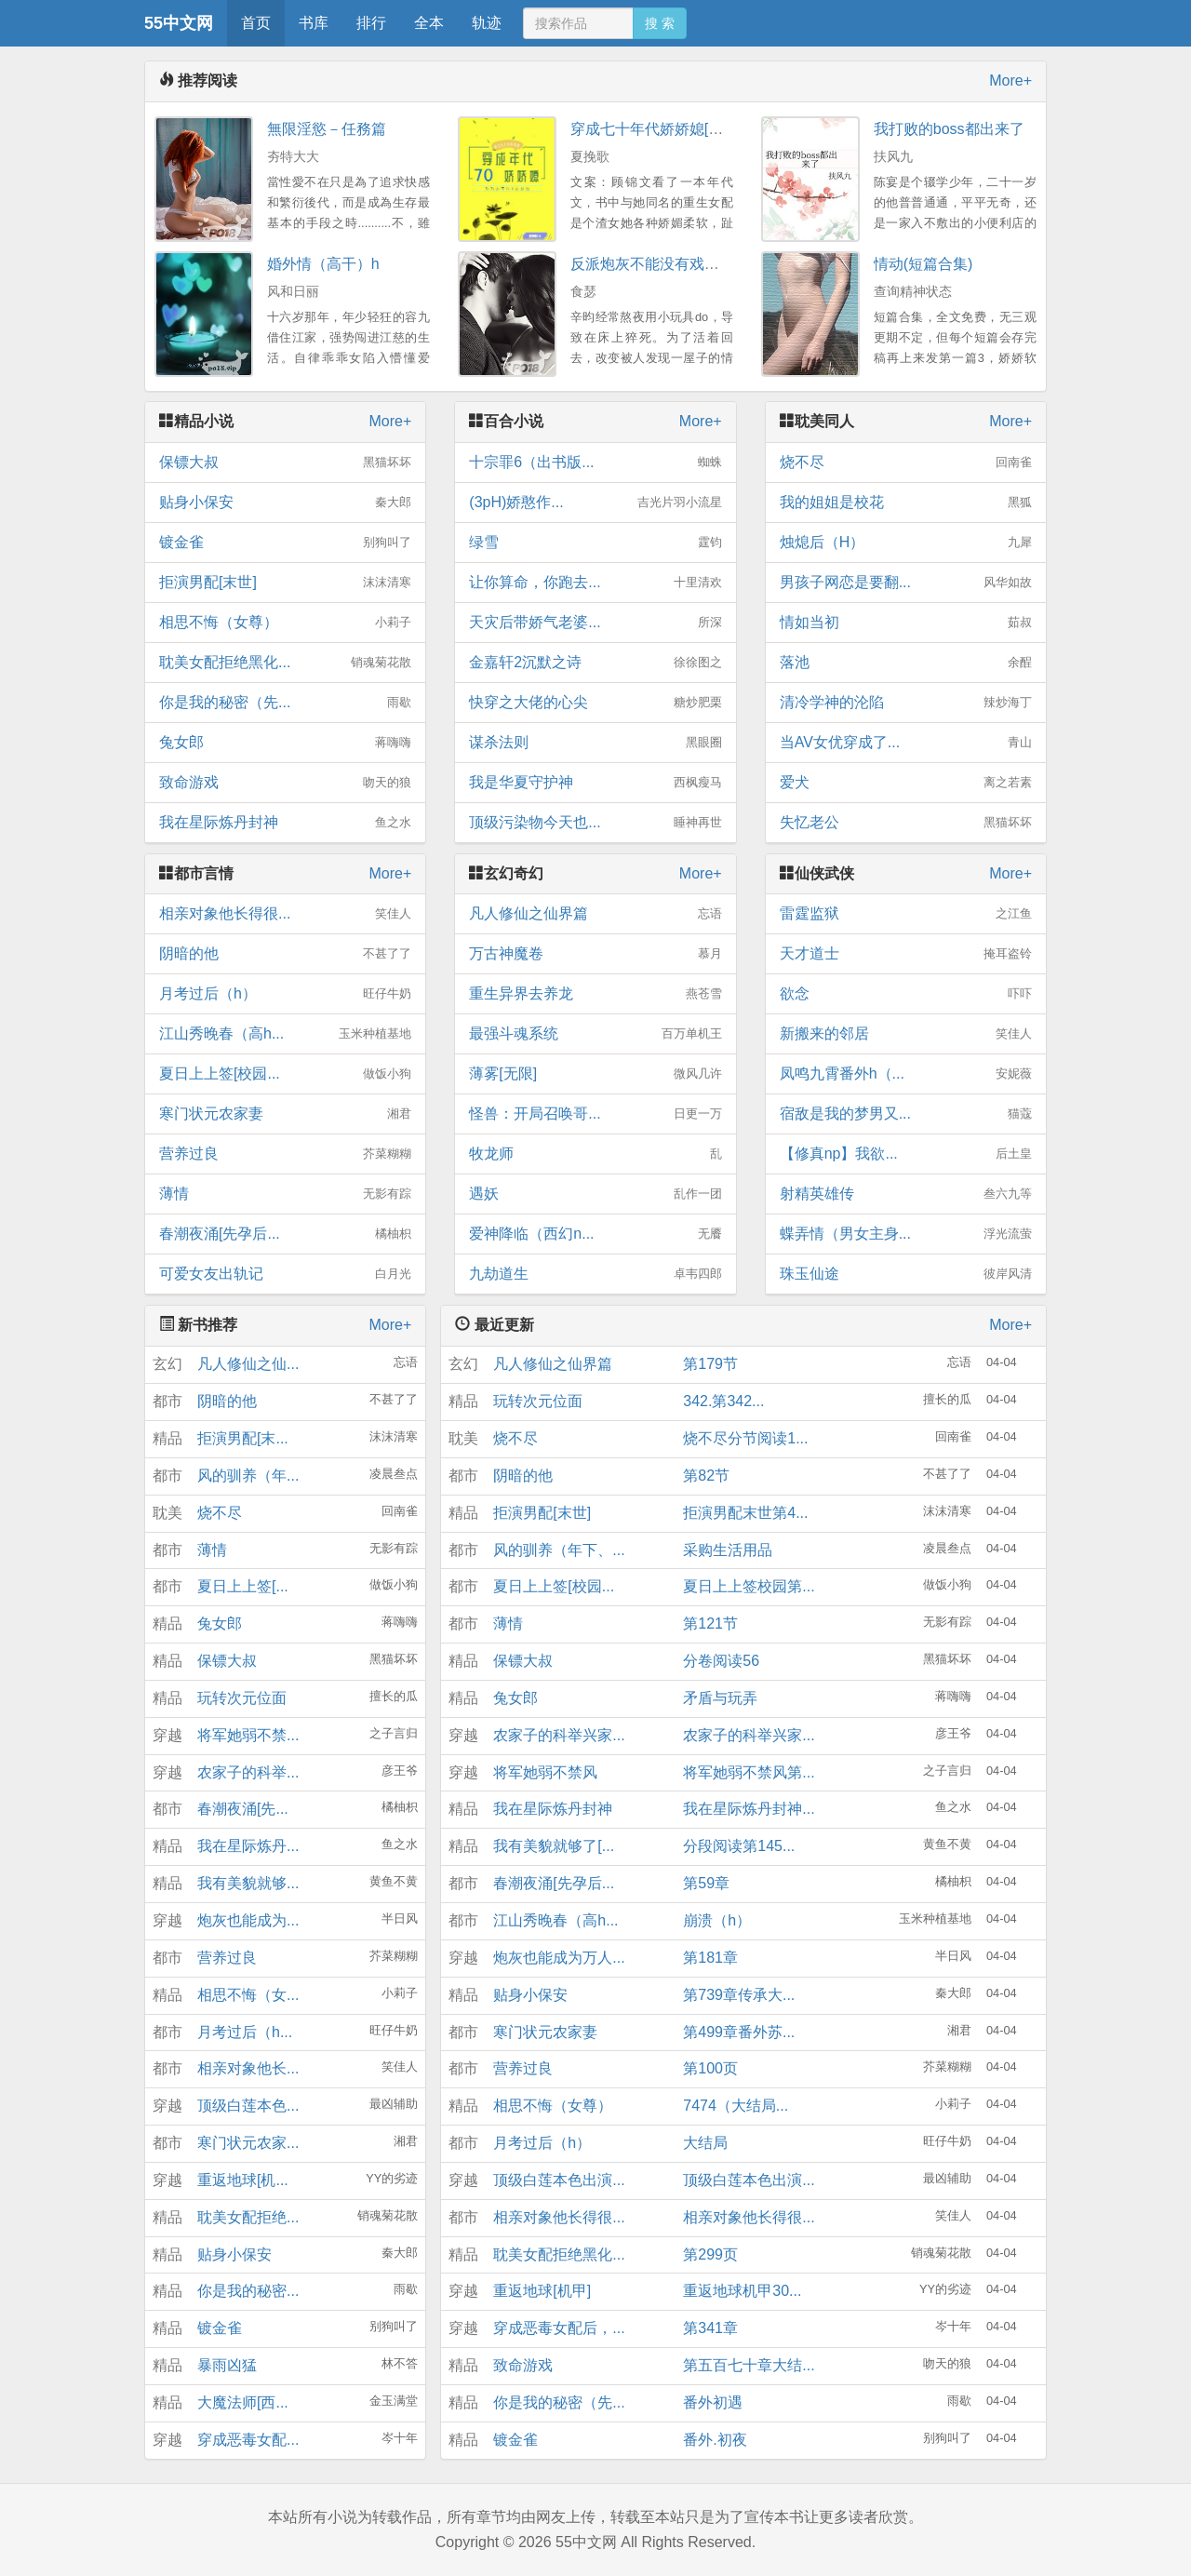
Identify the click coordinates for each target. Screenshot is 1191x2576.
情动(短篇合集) (923, 264)
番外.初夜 (714, 2440)
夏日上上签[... (242, 1586)
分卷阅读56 (721, 1661)
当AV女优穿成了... (906, 742)
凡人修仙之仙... (248, 1364)
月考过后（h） (285, 994)
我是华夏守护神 (595, 782)
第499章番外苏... (739, 2032)
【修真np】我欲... (906, 1154)
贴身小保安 (285, 502)
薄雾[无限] (595, 1074)
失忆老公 (906, 822)
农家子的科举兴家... (558, 1735)
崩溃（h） (717, 1920)
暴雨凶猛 (227, 2365)
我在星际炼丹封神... (748, 1809)
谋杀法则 (595, 742)
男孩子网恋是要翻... (906, 582)
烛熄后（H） (906, 542)
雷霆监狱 (906, 914)
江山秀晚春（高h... (285, 1034)
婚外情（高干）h (323, 264)
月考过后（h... (244, 2032)
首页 (256, 23)
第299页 (710, 2254)
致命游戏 (285, 782)
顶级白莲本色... (248, 2105)
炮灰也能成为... (248, 1920)
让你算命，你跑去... (595, 582)
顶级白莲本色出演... (558, 2180)
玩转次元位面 (242, 1698)
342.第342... (723, 1401)
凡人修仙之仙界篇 (595, 914)
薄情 (285, 1194)
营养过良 (285, 1154)
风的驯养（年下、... (558, 1550)
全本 (429, 23)
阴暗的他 (285, 954)
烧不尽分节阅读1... (745, 1438)
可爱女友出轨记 (285, 1274)
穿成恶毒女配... (248, 2440)
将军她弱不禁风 (545, 1772)
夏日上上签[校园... (285, 1074)
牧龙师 (595, 1154)
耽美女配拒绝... (248, 2217)
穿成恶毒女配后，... (558, 2328)
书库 (313, 23)
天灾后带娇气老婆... (595, 622)
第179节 (710, 1364)
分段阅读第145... (739, 1846)
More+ (1010, 80)
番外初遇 (713, 2402)
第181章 (710, 1958)
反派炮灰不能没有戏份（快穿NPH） (690, 264)
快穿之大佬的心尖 (595, 702)
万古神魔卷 (595, 954)
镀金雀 (285, 542)
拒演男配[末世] (285, 582)
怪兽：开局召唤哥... (595, 1114)
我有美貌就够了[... (553, 1846)
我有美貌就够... (248, 1883)
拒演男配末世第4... (745, 1513)
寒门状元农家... (248, 2143)
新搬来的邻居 (906, 1034)
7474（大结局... (735, 2105)
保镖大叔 (285, 462)
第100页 (710, 2068)
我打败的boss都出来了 (949, 129)
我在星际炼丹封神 (285, 822)
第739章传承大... (739, 1995)
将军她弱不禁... (248, 1735)
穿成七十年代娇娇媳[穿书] (656, 129)
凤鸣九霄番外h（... (906, 1074)
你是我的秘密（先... (285, 702)
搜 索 (660, 23)
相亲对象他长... (248, 2068)
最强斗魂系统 (595, 1034)
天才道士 (906, 954)
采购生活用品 (727, 1550)
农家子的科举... (248, 1772)
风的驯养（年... (248, 1475)
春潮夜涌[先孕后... (285, 1234)
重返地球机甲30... (742, 2291)
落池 (906, 662)
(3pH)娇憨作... (595, 502)
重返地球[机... (242, 2180)
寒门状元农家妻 (285, 1114)
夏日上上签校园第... (748, 1586)
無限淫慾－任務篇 (326, 129)
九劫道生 (595, 1274)
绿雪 (595, 542)
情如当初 (906, 622)
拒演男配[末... (242, 1438)
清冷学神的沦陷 (906, 702)
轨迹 (487, 23)
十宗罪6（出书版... (595, 462)
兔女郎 (285, 742)
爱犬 (906, 782)
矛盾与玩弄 (720, 1698)
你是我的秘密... (248, 2291)
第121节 (710, 1623)
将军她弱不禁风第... (748, 1772)
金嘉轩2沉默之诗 (595, 662)
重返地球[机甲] (542, 2291)
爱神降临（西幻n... (595, 1234)
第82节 (706, 1475)
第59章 (706, 1883)
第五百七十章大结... (748, 2365)
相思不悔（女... (248, 1995)
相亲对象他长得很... (285, 914)
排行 (371, 23)
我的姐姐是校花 (906, 502)
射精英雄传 (906, 1194)
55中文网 (178, 23)
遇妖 (595, 1194)
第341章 (710, 2328)
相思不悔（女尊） (285, 622)
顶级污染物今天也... (595, 822)
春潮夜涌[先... (242, 1809)
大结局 (705, 2143)
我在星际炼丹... (248, 1846)
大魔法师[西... (242, 2402)
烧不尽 (906, 462)
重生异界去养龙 (595, 994)
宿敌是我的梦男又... (906, 1114)
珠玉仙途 (906, 1274)
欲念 (906, 994)
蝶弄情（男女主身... (906, 1234)
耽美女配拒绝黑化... (285, 662)
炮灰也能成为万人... (558, 1958)
